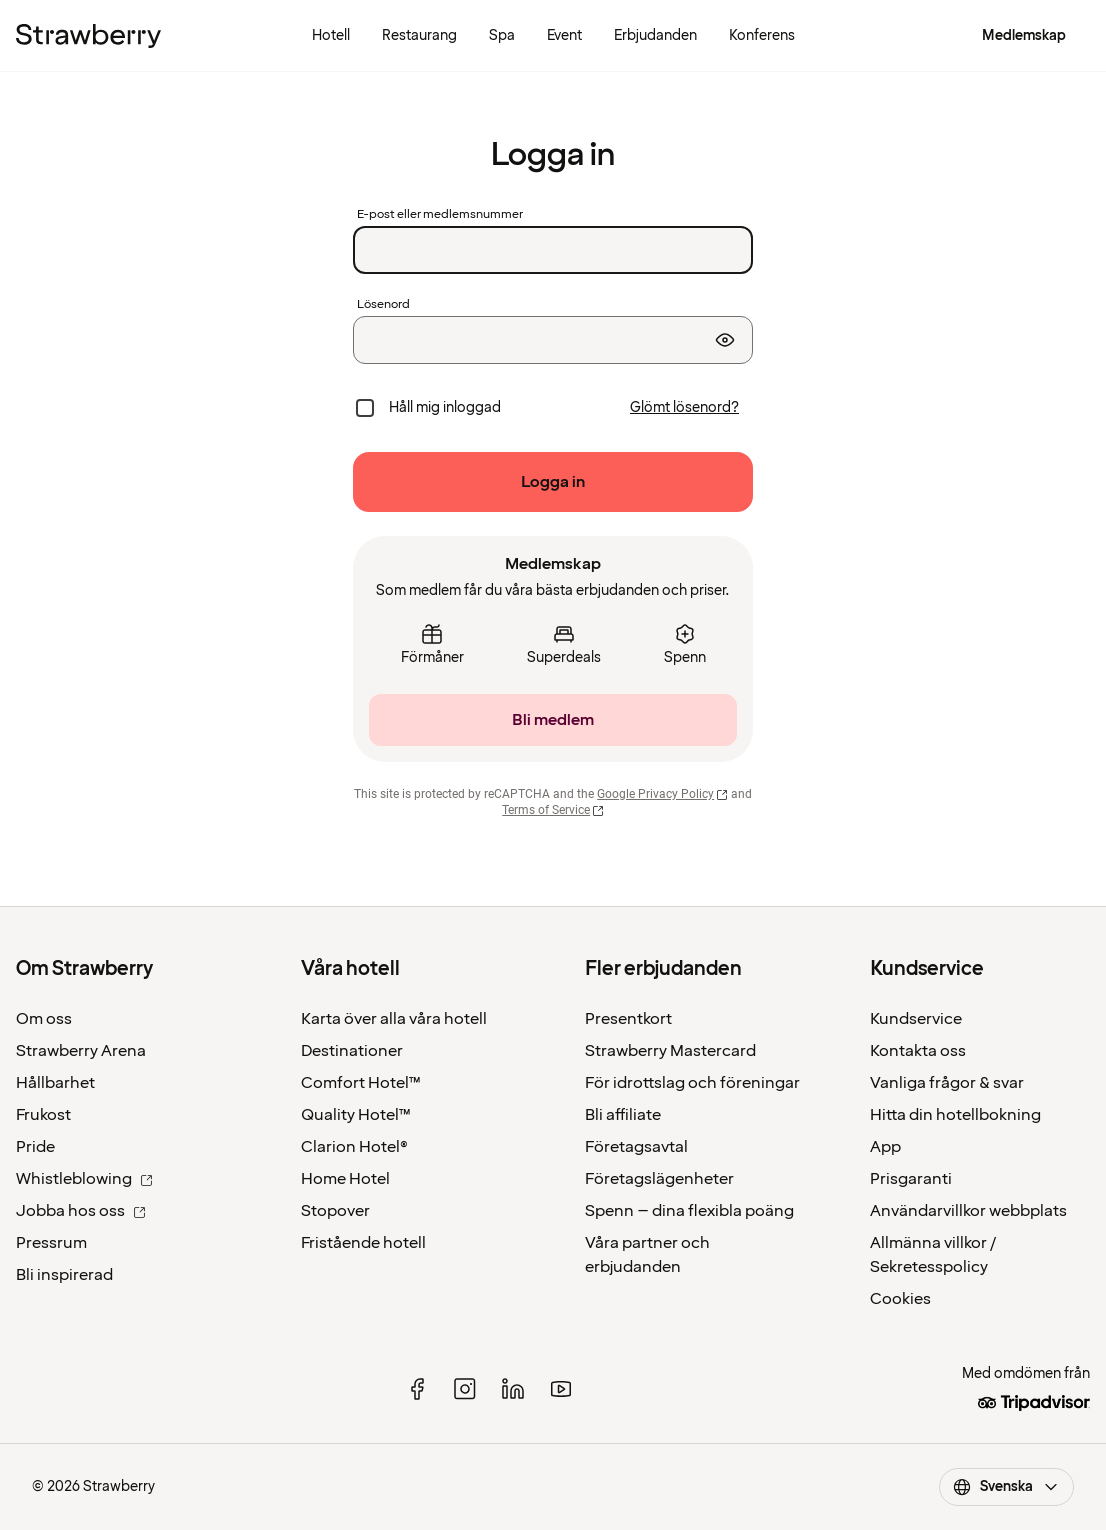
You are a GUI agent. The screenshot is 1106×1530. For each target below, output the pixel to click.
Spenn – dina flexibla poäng (689, 1211)
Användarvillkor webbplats (968, 1211)
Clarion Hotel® (354, 1147)
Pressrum (51, 1243)
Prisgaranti (911, 1179)
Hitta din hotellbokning (955, 1115)
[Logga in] (553, 482)
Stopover (335, 1211)
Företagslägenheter (659, 1179)
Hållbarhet (55, 1083)
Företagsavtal (636, 1147)
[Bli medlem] (553, 720)
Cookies (900, 1299)
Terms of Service (553, 810)
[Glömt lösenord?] (684, 408)
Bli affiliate (623, 1115)
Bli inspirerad (64, 1275)
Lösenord (383, 305)
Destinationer (352, 1051)
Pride (35, 1147)
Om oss (44, 1019)
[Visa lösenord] (725, 340)
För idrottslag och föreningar (692, 1083)
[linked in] (513, 1389)
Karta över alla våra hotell (394, 1019)
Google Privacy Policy (662, 794)
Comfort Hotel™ (361, 1083)
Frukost (43, 1115)
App (885, 1147)
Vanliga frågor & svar (947, 1083)
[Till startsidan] (88, 36)
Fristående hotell (363, 1243)
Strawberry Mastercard (670, 1051)
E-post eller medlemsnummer (440, 215)
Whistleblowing (84, 1179)
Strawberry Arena (81, 1051)
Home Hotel (345, 1179)
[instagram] (465, 1389)
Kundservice (916, 1019)
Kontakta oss (918, 1051)
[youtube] (561, 1389)
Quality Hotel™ (356, 1115)
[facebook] (417, 1389)
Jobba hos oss (81, 1211)
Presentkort (628, 1019)
